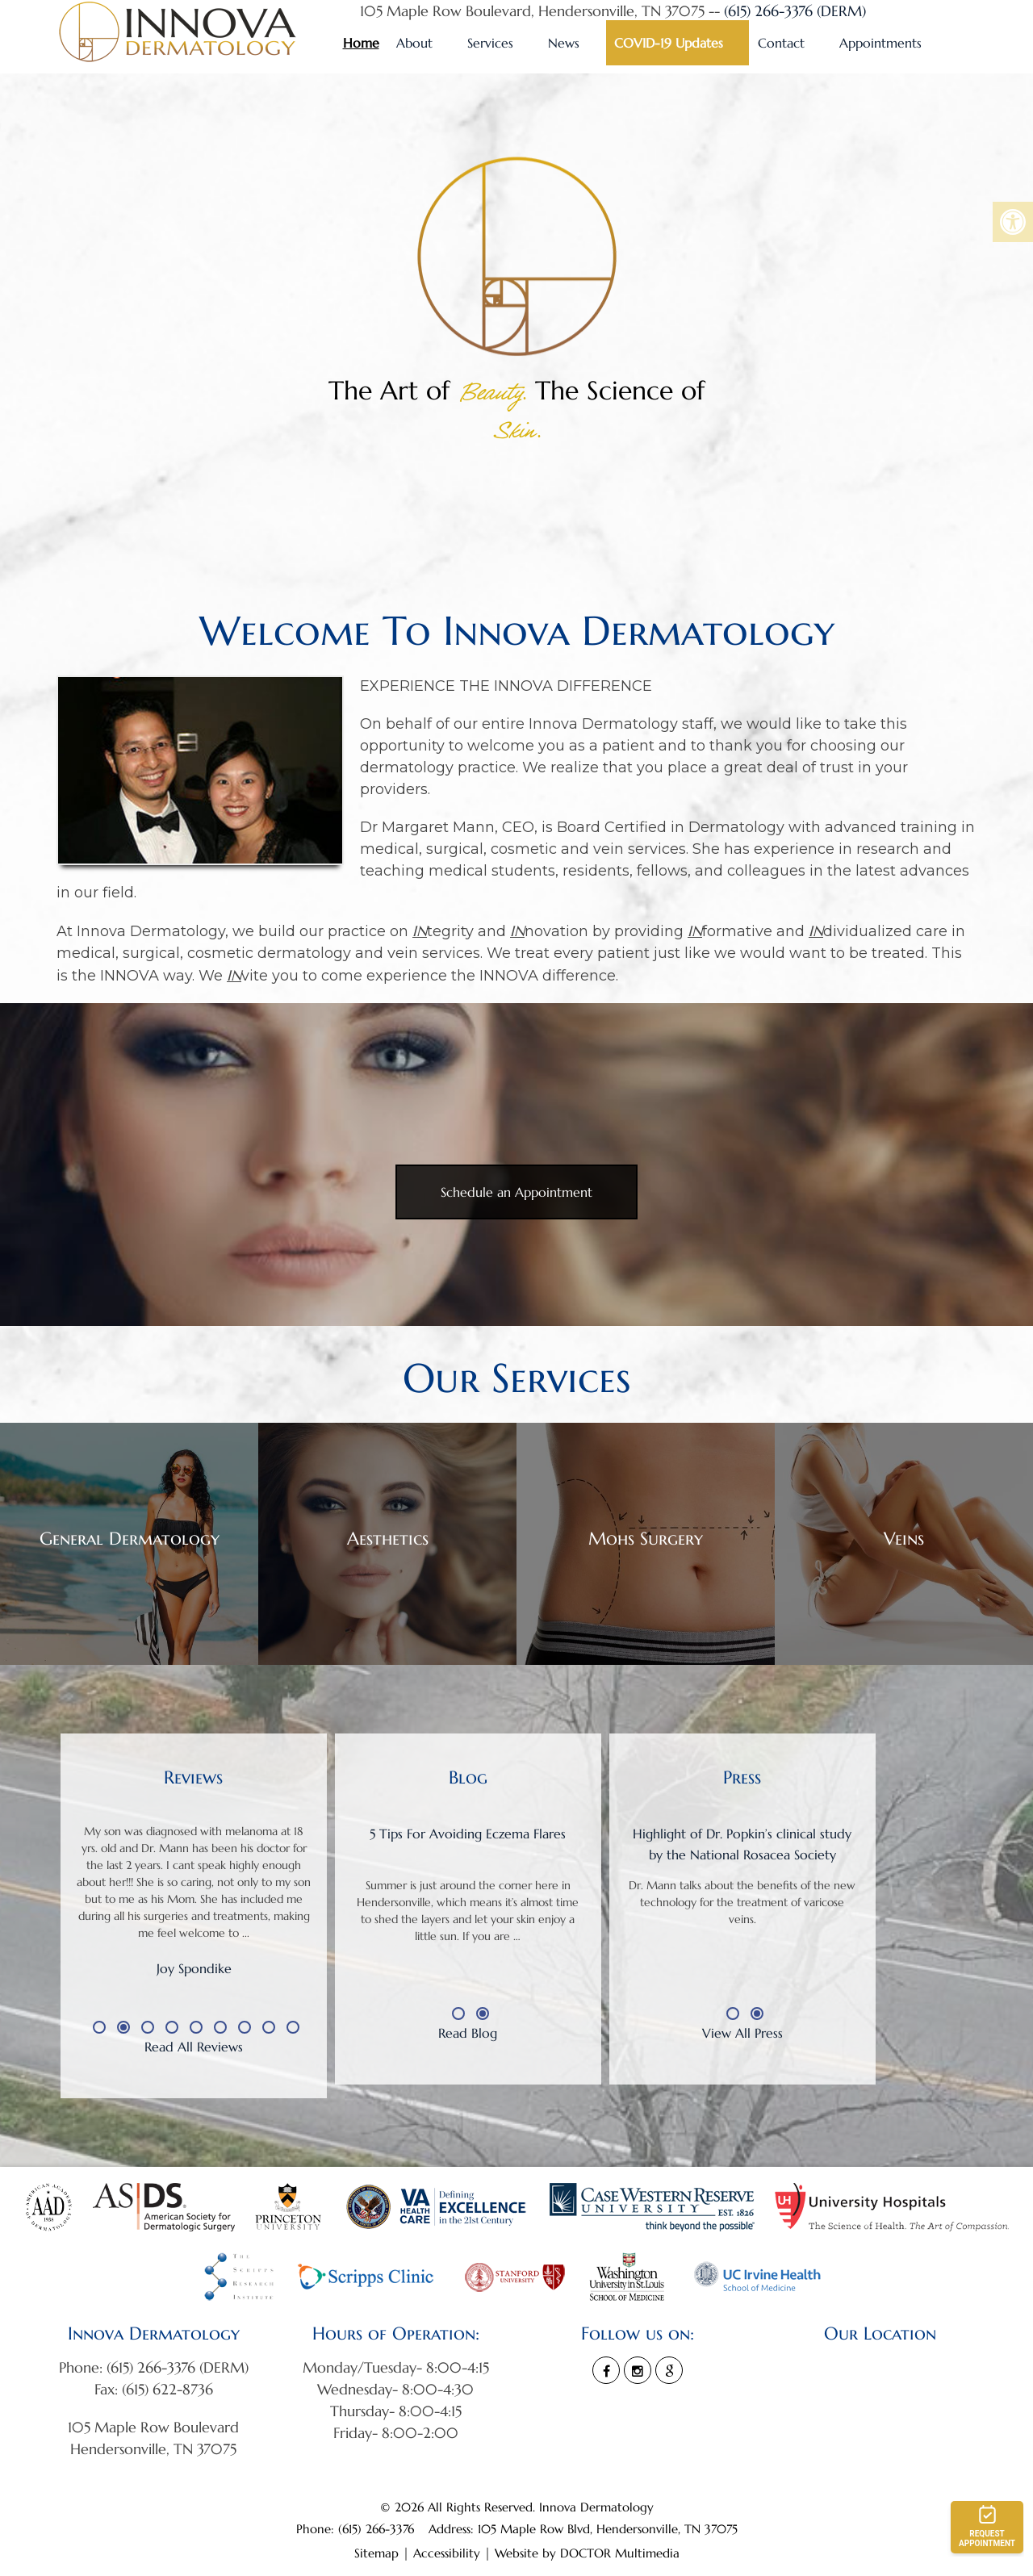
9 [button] (292, 2027)
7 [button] (244, 2027)
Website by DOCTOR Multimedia (587, 2553)
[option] (194, 1917)
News (563, 43)
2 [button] (123, 2027)
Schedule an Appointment (516, 1192)
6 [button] (220, 2027)
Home (361, 43)
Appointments (880, 43)
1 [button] (99, 2027)
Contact (781, 43)
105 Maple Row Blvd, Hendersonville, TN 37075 (608, 2528)
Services (490, 43)
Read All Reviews (193, 2047)
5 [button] (196, 2027)
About (414, 43)
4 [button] (171, 2027)
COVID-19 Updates (668, 43)
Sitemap (376, 2553)
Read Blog (467, 2033)
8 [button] (268, 2027)
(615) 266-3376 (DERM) (795, 11)
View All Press (742, 2033)
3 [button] (147, 2027)
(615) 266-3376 (378, 2528)
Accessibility (446, 2553)
